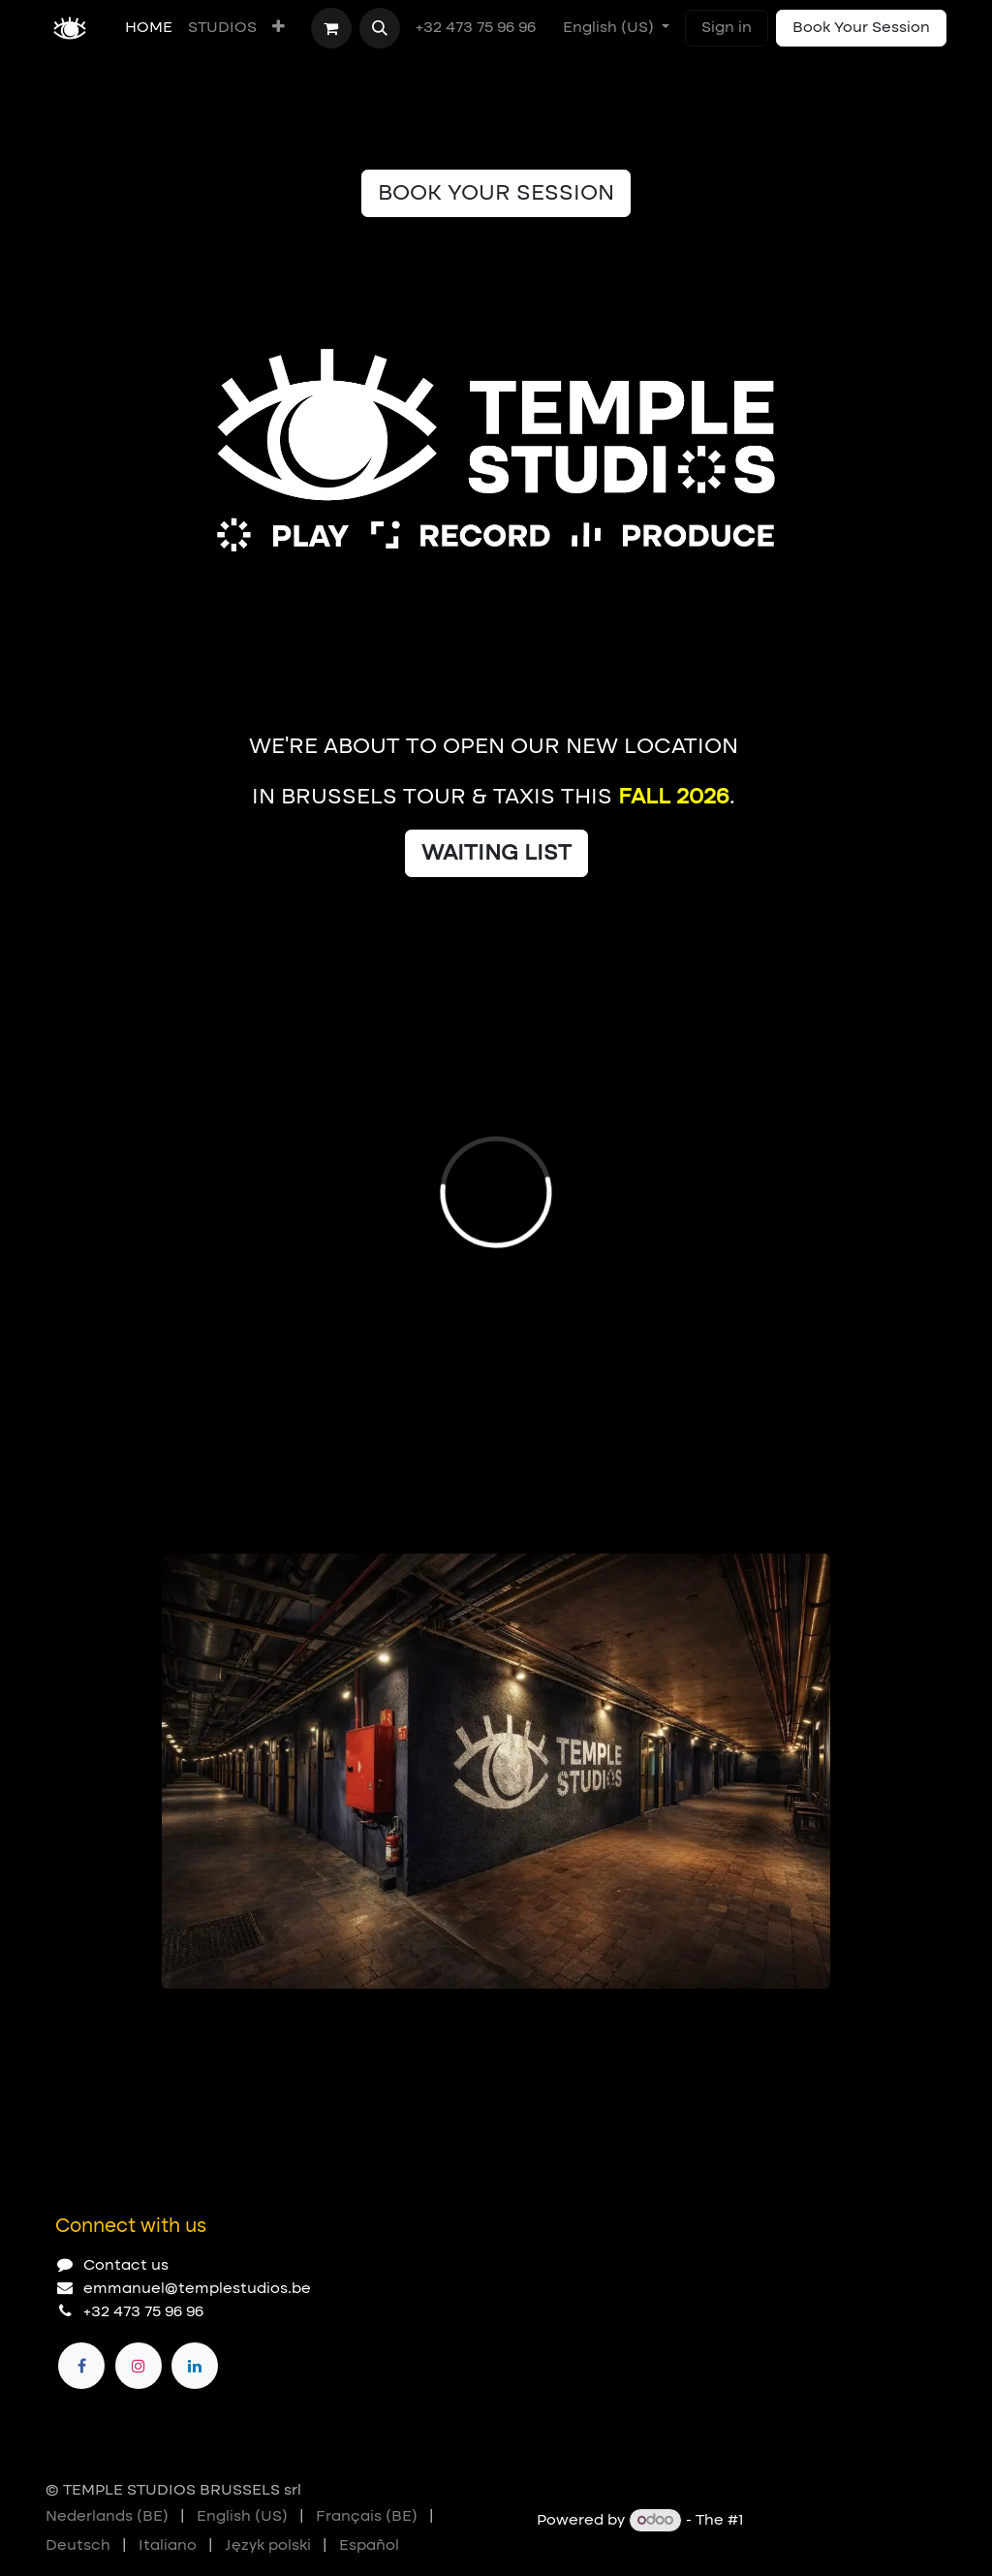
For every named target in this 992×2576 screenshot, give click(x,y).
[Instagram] (138, 2365)
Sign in (726, 28)
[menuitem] (148, 28)
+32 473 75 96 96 (478, 28)
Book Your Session (861, 28)
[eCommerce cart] (331, 28)
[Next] (807, 2019)
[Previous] (752, 2019)
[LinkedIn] (194, 2365)
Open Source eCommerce (847, 2521)
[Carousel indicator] (170, 2020)
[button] (379, 28)
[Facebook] (81, 2365)
